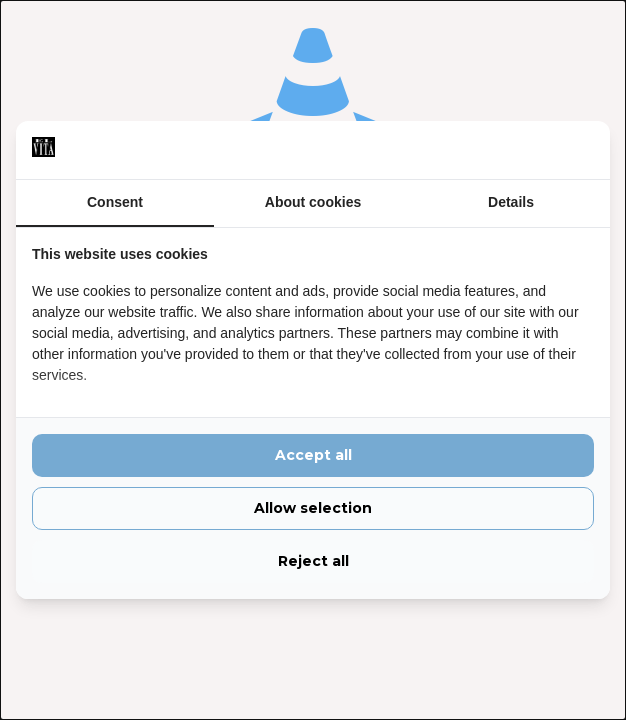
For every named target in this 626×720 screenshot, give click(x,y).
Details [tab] (511, 202)
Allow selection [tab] (313, 508)
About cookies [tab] (313, 202)
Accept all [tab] (313, 455)
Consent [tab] (115, 202)
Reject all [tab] (313, 561)
